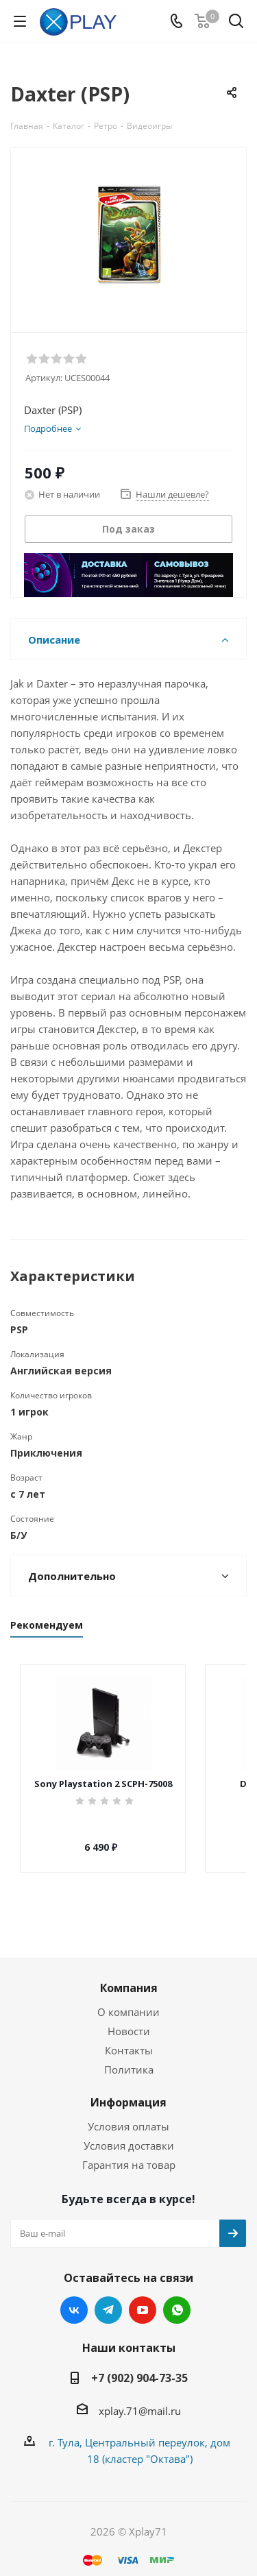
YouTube (142, 2297)
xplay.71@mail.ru (140, 2398)
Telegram (108, 2297)
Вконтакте (74, 2297)
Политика (129, 2057)
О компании (128, 1999)
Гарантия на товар (128, 2152)
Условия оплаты (128, 2114)
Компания (129, 1975)
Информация (128, 2090)
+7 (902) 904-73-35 (139, 2365)
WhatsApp (177, 2297)
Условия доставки (129, 2133)
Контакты (129, 2038)
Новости (129, 2019)
